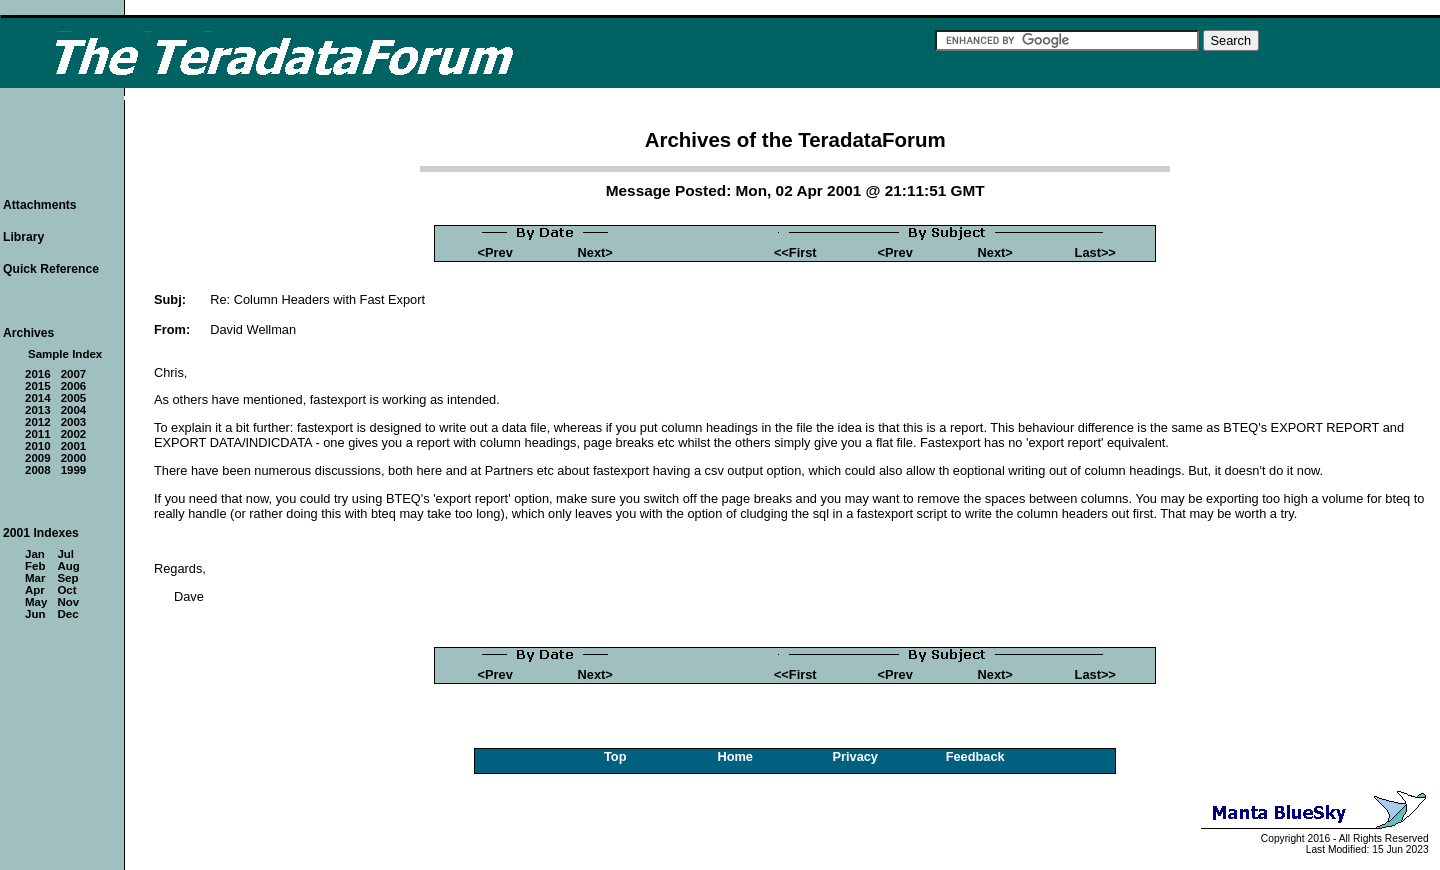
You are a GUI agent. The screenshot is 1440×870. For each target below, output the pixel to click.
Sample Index (65, 354)
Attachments (40, 205)
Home (735, 756)
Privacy (855, 756)
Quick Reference (51, 269)
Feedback (975, 756)
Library (23, 237)
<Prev (495, 252)
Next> (595, 252)
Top (615, 756)
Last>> (1095, 252)
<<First (795, 252)
